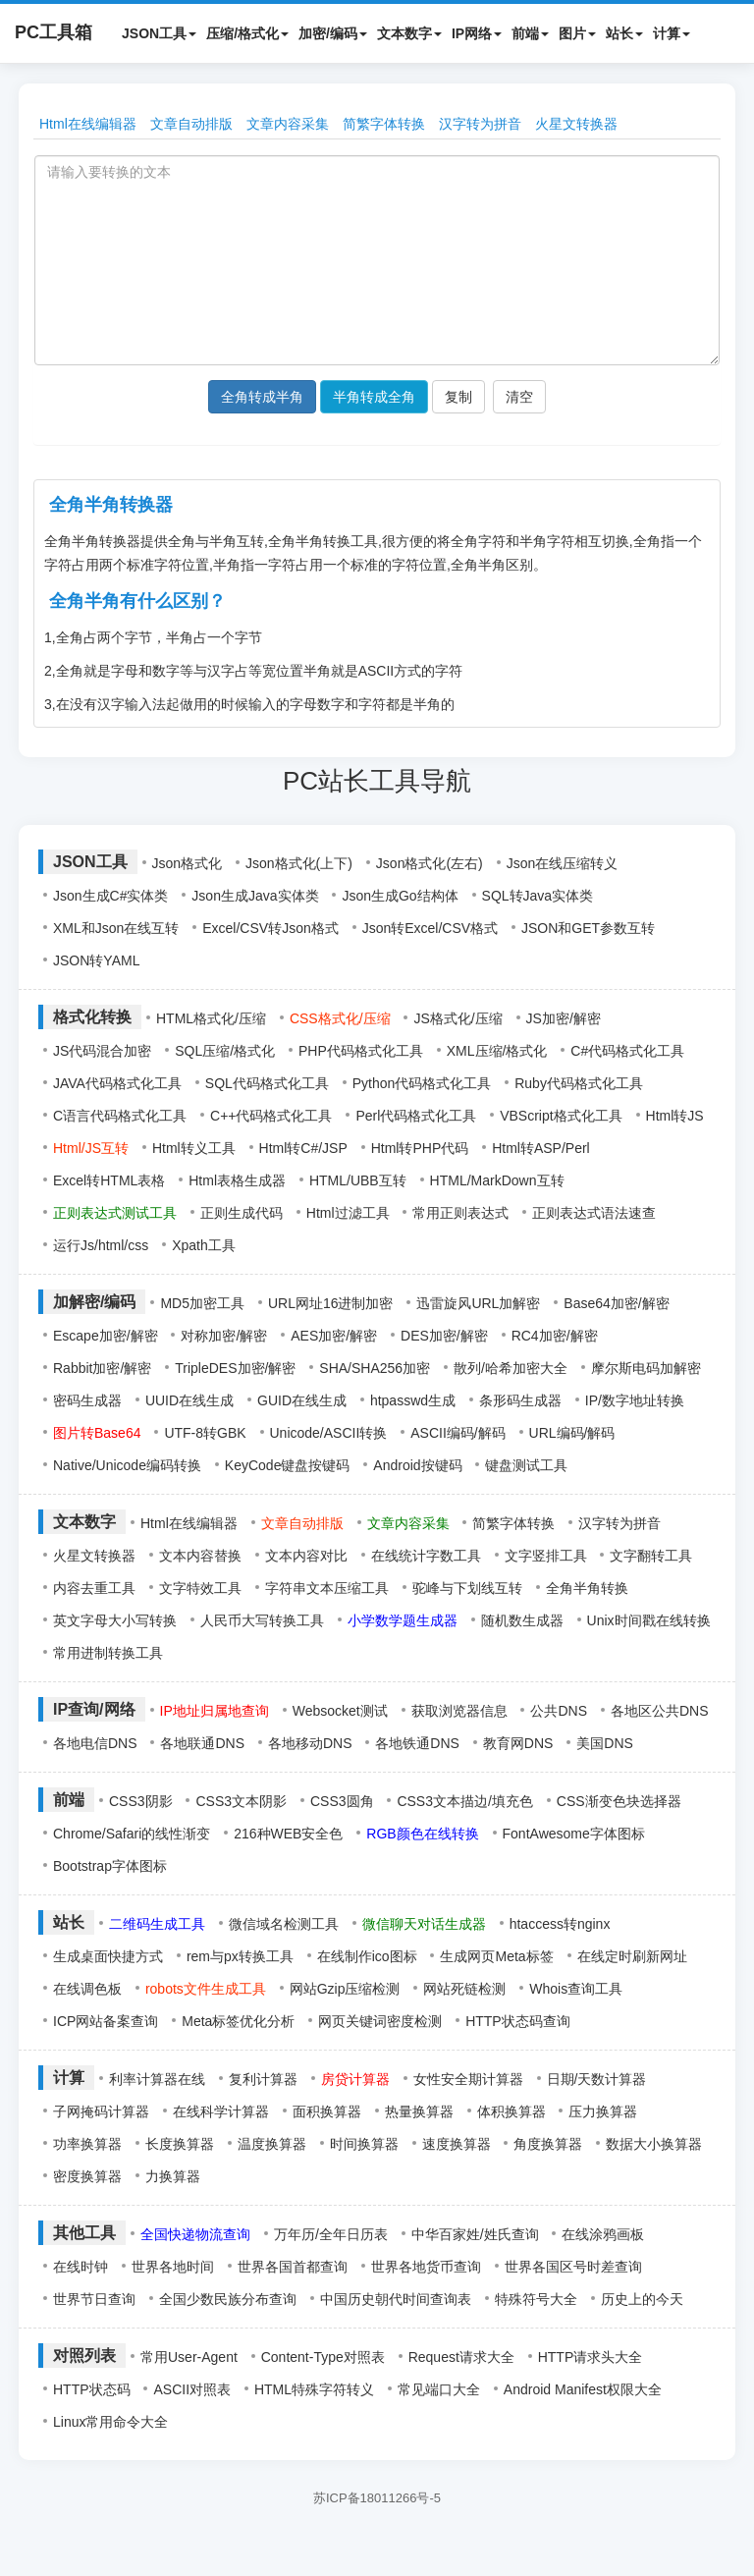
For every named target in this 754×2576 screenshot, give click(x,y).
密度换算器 (87, 2176)
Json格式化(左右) (429, 863)
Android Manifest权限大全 (583, 2389)
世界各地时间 (173, 2267)
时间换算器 (364, 2144)
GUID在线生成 (302, 1400)
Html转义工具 (194, 1148)
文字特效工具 (200, 1588)
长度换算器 (179, 2144)
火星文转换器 (576, 124)
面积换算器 (327, 2111)
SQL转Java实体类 (538, 896)
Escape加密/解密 (105, 1335)
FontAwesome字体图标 (574, 1833)
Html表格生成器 (237, 1180)
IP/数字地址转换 (634, 1400)
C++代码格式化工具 (271, 1116)
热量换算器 (419, 2111)
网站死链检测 (464, 1989)
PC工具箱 (53, 32)
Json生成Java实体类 (254, 896)
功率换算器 (87, 2144)
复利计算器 (263, 2079)
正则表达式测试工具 (115, 1213)
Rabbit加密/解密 (102, 1368)
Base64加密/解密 (616, 1303)
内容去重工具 (94, 1588)
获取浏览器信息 (459, 1711)
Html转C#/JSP (303, 1148)
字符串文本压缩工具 (327, 1588)
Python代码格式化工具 (422, 1083)
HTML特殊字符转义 (314, 2389)
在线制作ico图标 (367, 1956)
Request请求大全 (461, 2357)
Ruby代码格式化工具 (578, 1083)
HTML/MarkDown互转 (497, 1180)
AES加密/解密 (334, 1335)
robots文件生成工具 (205, 1989)
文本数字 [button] (409, 33)
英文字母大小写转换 (115, 1620)
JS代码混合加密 (102, 1051)
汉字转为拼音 (480, 124)
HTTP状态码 (92, 2389)
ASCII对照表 (192, 2389)
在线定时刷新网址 (632, 1956)
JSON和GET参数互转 (588, 928)
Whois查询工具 (575, 1989)
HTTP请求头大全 (590, 2357)
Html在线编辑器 (87, 124)
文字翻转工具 (651, 1555)
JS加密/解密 (563, 1018)
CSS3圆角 (342, 1801)
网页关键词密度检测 (380, 2021)
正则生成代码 (241, 1213)
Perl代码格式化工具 (415, 1116)
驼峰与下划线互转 (467, 1588)
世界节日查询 (94, 2299)
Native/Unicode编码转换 (127, 1465)
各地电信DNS (95, 1743)
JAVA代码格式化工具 (117, 1083)
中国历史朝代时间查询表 (395, 2299)
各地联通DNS (202, 1743)
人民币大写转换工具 (262, 1620)
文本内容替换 (200, 1555)
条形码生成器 (520, 1400)
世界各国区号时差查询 (573, 2267)
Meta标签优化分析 (238, 2021)
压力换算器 (602, 2111)
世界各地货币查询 (426, 2267)
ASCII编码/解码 (457, 1433)
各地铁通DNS (417, 1743)
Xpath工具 (204, 1245)
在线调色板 (87, 1989)
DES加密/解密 (444, 1335)
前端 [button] (530, 33)
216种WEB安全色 (288, 1833)
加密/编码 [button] (332, 33)
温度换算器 (272, 2144)
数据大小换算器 (654, 2144)
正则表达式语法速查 (594, 1213)
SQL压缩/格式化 (225, 1051)
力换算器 (172, 2176)
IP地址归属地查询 (214, 1711)
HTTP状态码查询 (517, 2021)
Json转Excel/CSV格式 (430, 928)
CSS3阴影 (141, 1801)
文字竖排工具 (546, 1555)
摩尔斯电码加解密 (646, 1368)
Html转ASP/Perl (541, 1148)
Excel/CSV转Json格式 (270, 928)
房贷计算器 (355, 2079)
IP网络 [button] (477, 33)
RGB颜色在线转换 (422, 1833)
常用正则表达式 (460, 1213)
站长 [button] (624, 33)
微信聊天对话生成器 (424, 1924)
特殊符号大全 (536, 2299)
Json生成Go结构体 (400, 896)
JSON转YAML (96, 960)
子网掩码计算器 (101, 2111)
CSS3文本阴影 (241, 1801)
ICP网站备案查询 (105, 2021)
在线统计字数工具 (426, 1555)
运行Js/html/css (100, 1245)
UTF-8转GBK (204, 1433)
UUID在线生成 (189, 1400)
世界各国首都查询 (293, 2267)
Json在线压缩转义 (563, 863)
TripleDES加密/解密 (235, 1368)
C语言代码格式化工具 (120, 1116)
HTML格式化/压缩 (211, 1018)
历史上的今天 (642, 2299)
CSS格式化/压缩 (340, 1018)
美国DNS (604, 1743)
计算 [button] (671, 33)
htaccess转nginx (560, 1924)
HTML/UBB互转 (357, 1180)
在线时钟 (80, 2267)
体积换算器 (511, 2111)
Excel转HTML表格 (109, 1180)
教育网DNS (518, 1743)
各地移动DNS (310, 1743)
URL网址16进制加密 (331, 1303)
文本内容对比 (306, 1555)
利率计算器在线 (157, 2079)
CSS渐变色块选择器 (619, 1801)
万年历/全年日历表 (331, 2234)
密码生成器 (87, 1400)
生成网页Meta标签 (496, 1956)
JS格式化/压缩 (457, 1018)
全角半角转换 (587, 1588)
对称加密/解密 (224, 1335)
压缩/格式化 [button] (247, 33)
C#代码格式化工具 (627, 1051)
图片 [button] (577, 33)
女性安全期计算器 (468, 2079)
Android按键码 (417, 1465)
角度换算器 (547, 2144)
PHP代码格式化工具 (360, 1051)
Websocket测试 (340, 1711)
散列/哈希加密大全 (510, 1368)
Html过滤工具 (348, 1213)
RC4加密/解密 (555, 1335)
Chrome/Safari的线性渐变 (131, 1833)
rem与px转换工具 (240, 1956)
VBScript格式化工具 (560, 1116)
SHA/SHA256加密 (374, 1368)
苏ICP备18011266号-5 (377, 2498)
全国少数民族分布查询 (227, 2299)
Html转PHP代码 (420, 1148)
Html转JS (675, 1116)
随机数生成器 (522, 1620)
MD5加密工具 (202, 1303)
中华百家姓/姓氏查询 (475, 2234)
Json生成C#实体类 (110, 896)
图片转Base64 (96, 1433)
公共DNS (558, 1711)
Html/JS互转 (91, 1148)
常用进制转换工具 (108, 1653)
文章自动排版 (191, 124)
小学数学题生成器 (403, 1620)
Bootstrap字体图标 (110, 1866)
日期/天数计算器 (597, 2079)
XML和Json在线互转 (116, 928)
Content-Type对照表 (323, 2357)
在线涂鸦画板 (603, 2234)
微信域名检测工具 (284, 1924)
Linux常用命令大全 (110, 2422)
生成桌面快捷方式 (108, 1956)
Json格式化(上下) (298, 863)
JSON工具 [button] (159, 33)
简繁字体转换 (384, 124)
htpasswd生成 (413, 1400)
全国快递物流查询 (195, 2234)
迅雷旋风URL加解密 (478, 1303)
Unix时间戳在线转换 (649, 1620)
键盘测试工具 (526, 1465)
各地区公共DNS (660, 1711)
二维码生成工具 (157, 1924)
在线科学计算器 (221, 2111)
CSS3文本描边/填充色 (464, 1801)
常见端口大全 (439, 2389)
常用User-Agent (189, 2357)
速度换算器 (456, 2144)
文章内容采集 (287, 124)
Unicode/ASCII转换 (329, 1433)
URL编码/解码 (572, 1433)
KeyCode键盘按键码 (287, 1465)
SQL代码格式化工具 (267, 1083)
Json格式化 (187, 863)
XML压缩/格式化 (497, 1051)
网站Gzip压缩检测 (345, 1989)
